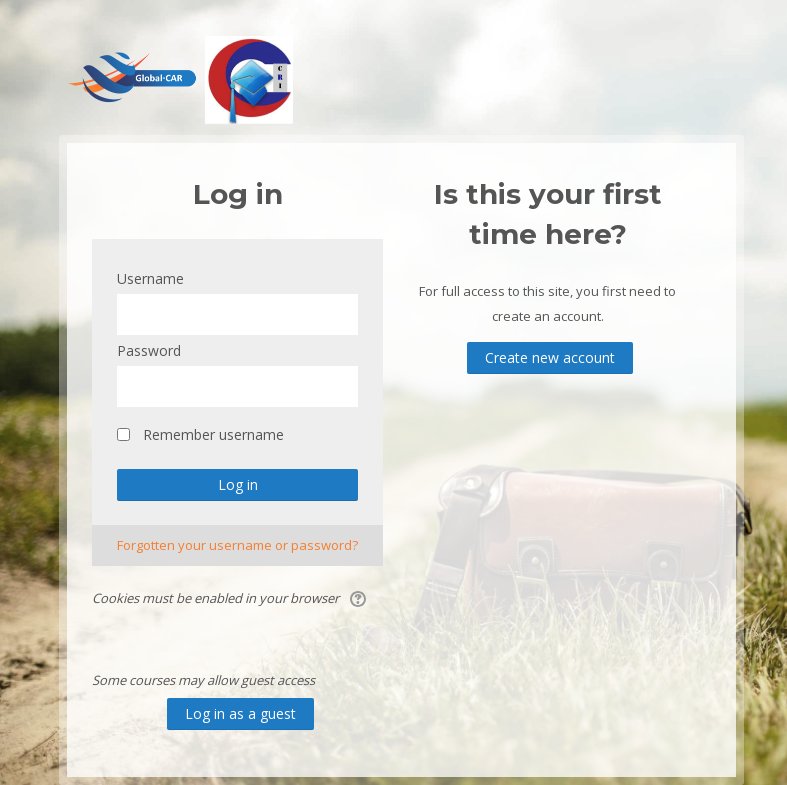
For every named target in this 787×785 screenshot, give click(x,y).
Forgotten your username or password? (237, 545)
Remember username (213, 434)
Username (150, 278)
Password (149, 350)
